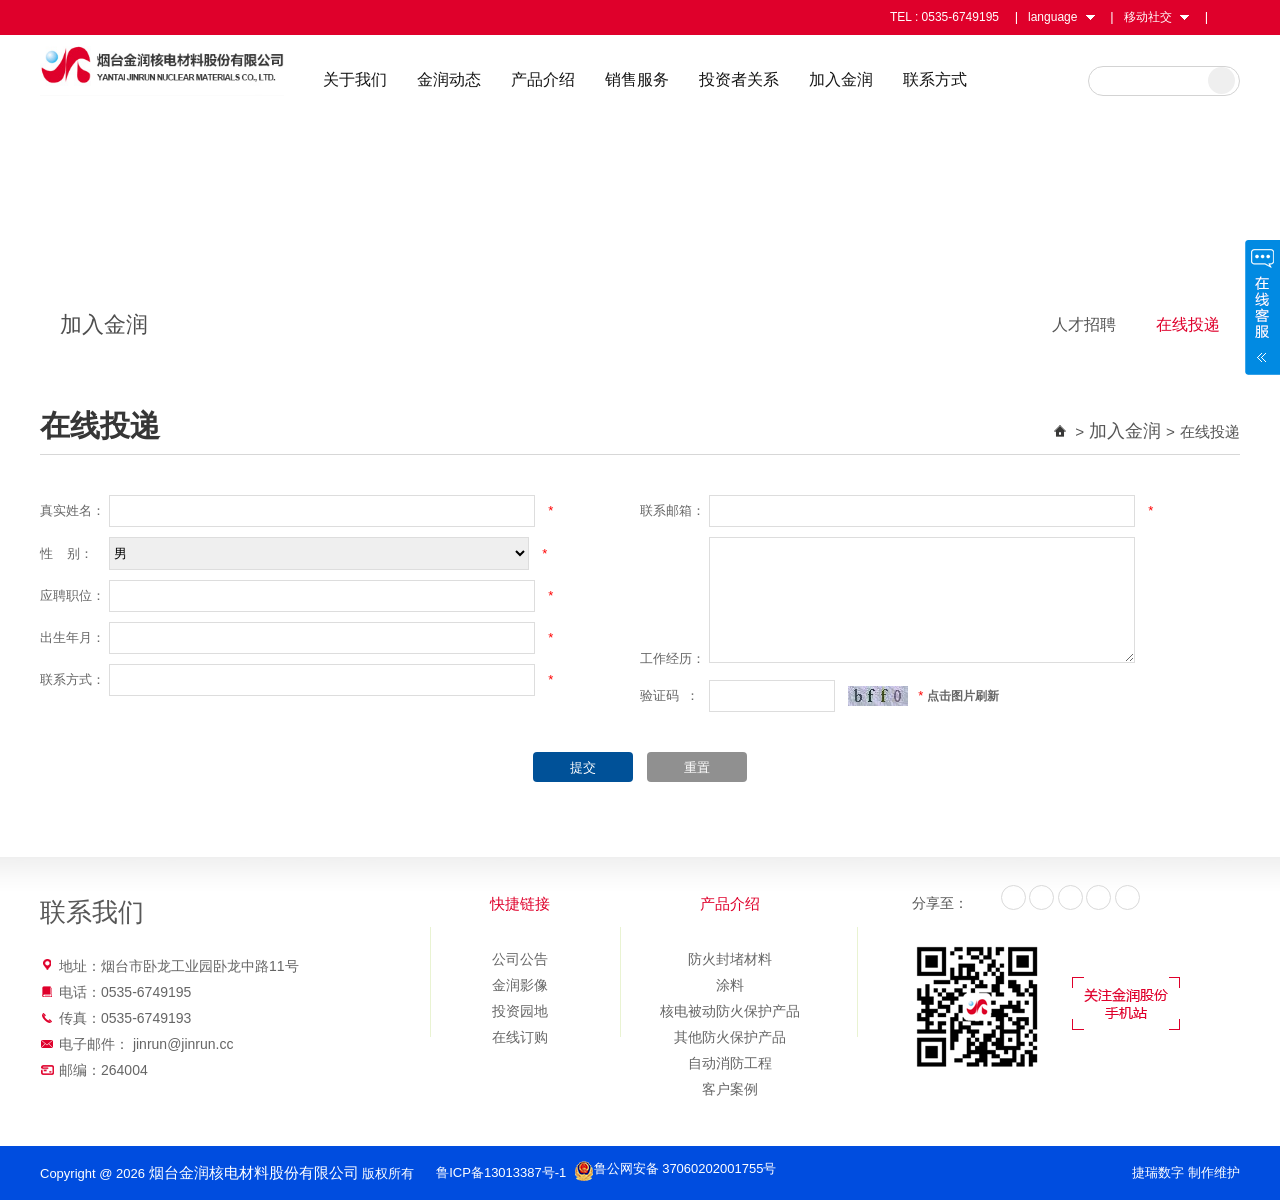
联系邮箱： (672, 510)
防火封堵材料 (730, 959)
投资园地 (520, 1011)
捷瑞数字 (1158, 1172)
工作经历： (672, 658)
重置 (697, 767)
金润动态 (537, 79)
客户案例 (730, 1089)
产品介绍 (631, 79)
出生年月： (72, 637)
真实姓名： (72, 510)
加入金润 (929, 79)
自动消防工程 (730, 1063)
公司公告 (520, 959)
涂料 (730, 985)
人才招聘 (1084, 324)
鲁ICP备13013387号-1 (475, 1172)
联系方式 (1023, 79)
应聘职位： (72, 595)
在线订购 (520, 1037)
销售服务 (725, 79)
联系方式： (72, 679)
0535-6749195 (960, 17)
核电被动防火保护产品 (730, 1011)
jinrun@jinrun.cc (183, 1044)
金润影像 (520, 985)
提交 (583, 767)
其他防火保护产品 (730, 1037)
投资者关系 (827, 79)
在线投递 (1188, 324)
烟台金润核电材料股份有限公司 (212, 78)
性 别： (66, 553)
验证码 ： (669, 695)
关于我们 (443, 79)
